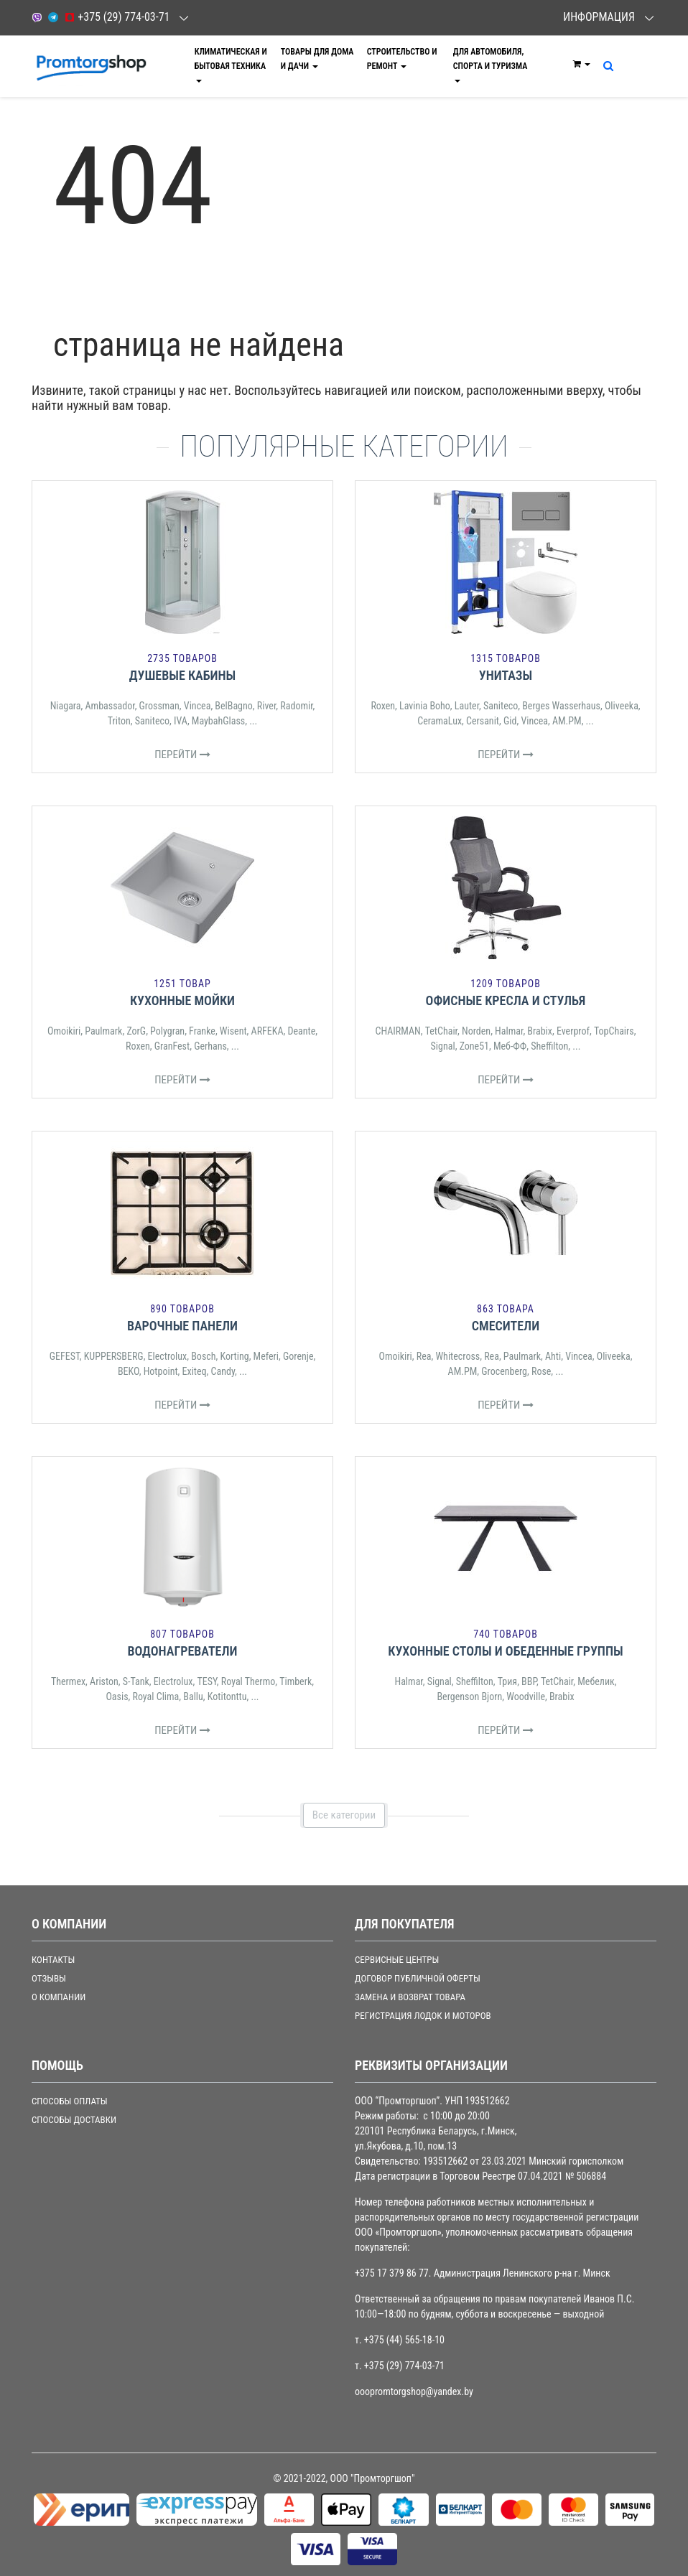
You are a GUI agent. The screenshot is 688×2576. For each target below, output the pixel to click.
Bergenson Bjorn (469, 1696)
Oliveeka (621, 705)
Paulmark (103, 1031)
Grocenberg (504, 1371)
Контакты (53, 1959)
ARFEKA (267, 1031)
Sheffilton (549, 1046)
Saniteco (152, 721)
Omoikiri (63, 1031)
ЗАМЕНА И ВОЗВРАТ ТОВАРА (410, 1997)
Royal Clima (156, 1696)
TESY (206, 1681)
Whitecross (457, 1356)
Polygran (167, 1031)
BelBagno (233, 705)
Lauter (467, 705)
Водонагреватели (182, 1650)
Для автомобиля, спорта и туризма (490, 65)
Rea (424, 1356)
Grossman (159, 705)
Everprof (573, 1031)
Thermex (68, 1681)
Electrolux (167, 1356)
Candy (223, 1371)
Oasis (117, 1696)
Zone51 (474, 1046)
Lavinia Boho (424, 705)
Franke (202, 1031)
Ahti (553, 1356)
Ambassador (110, 705)
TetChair (441, 1031)
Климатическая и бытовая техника (231, 65)
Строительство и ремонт (402, 59)
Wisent (233, 1031)
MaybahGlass (218, 721)
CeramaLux (439, 721)
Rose (541, 1371)
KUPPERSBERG (114, 1356)
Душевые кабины (182, 675)
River (266, 705)
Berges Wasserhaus (561, 705)
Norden (476, 1031)
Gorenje (298, 1356)
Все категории (344, 1815)
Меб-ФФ (509, 1046)
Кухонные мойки (182, 1000)
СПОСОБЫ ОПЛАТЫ (70, 2101)
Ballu (193, 1696)
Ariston (104, 1681)
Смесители (505, 1325)
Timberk (295, 1681)
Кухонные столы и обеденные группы (505, 1650)
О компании (58, 1997)
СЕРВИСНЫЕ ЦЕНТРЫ (397, 1959)
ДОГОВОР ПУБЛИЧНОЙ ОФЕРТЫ (417, 1978)
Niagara (65, 705)
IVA (180, 721)
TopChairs (614, 1031)
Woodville (525, 1696)
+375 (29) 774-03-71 (116, 17)
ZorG (136, 1031)
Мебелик (596, 1681)
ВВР (528, 1681)
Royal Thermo (248, 1681)
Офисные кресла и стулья (506, 1000)
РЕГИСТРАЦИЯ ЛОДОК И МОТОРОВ (423, 2015)
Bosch (203, 1356)
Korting (234, 1356)
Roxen (383, 705)
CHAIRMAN (398, 1031)
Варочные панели (182, 1325)
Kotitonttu (227, 1696)
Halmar (509, 1031)
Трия (507, 1681)
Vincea (197, 705)
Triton (119, 721)
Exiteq (194, 1371)
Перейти (182, 754)
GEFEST (65, 1356)
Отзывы (49, 1978)
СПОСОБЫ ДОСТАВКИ (74, 2119)
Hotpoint (161, 1371)
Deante (301, 1031)
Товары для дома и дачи (317, 59)
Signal (443, 1046)
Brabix (539, 1031)
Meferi (266, 1356)
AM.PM (567, 721)
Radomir (296, 705)
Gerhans (210, 1046)
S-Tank (136, 1681)
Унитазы (505, 675)
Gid (509, 721)
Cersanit (482, 721)
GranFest (172, 1046)
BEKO (128, 1371)
